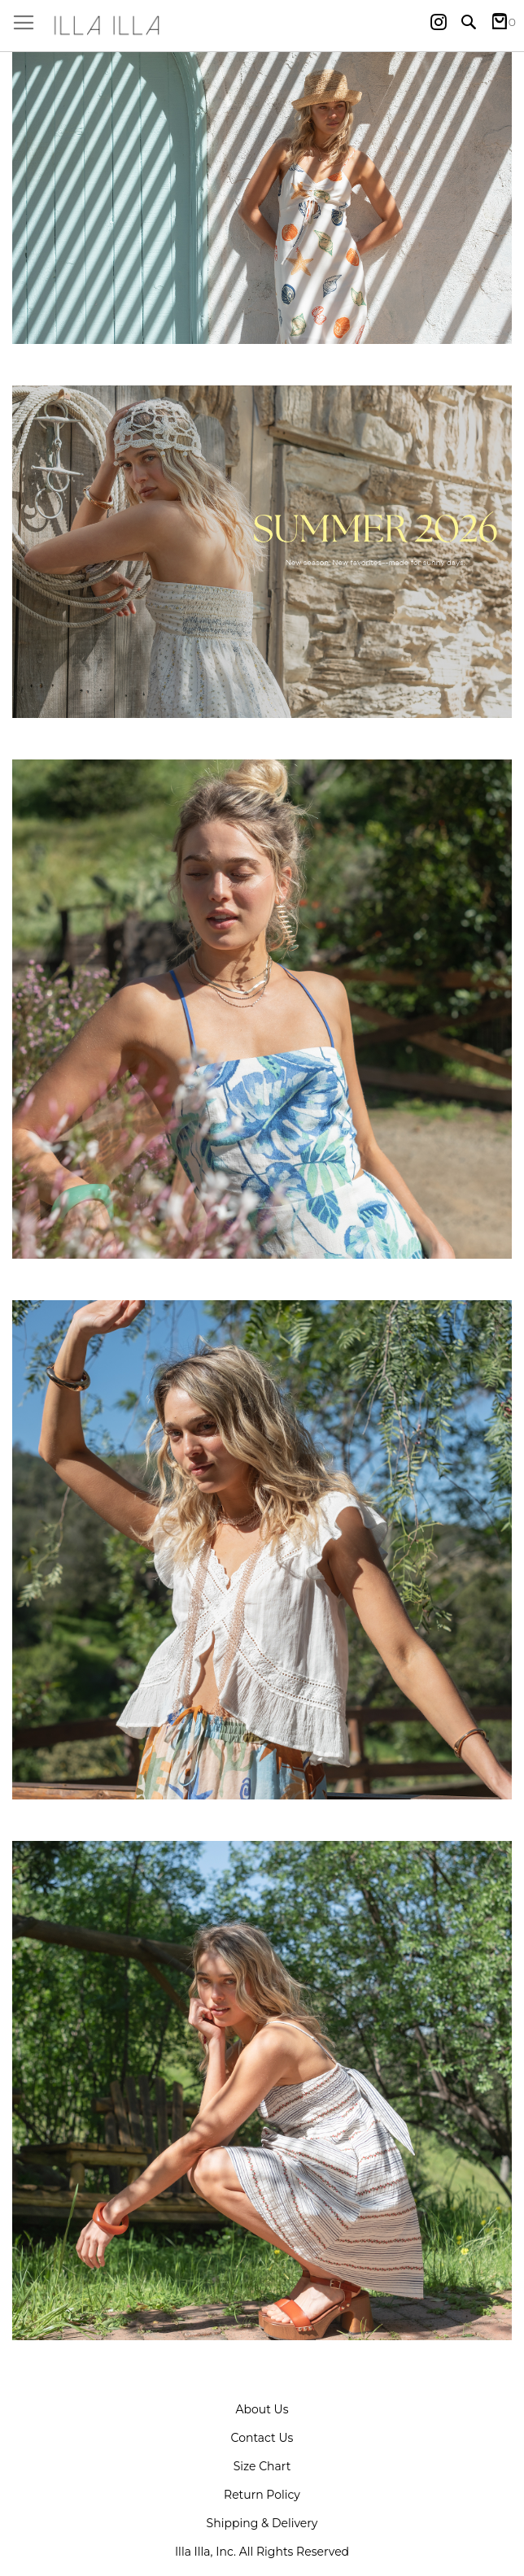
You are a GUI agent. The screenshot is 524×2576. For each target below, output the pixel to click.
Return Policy (262, 2494)
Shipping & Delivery (262, 2523)
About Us (262, 2409)
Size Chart (262, 2466)
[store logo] (262, 25)
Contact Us (262, 2437)
